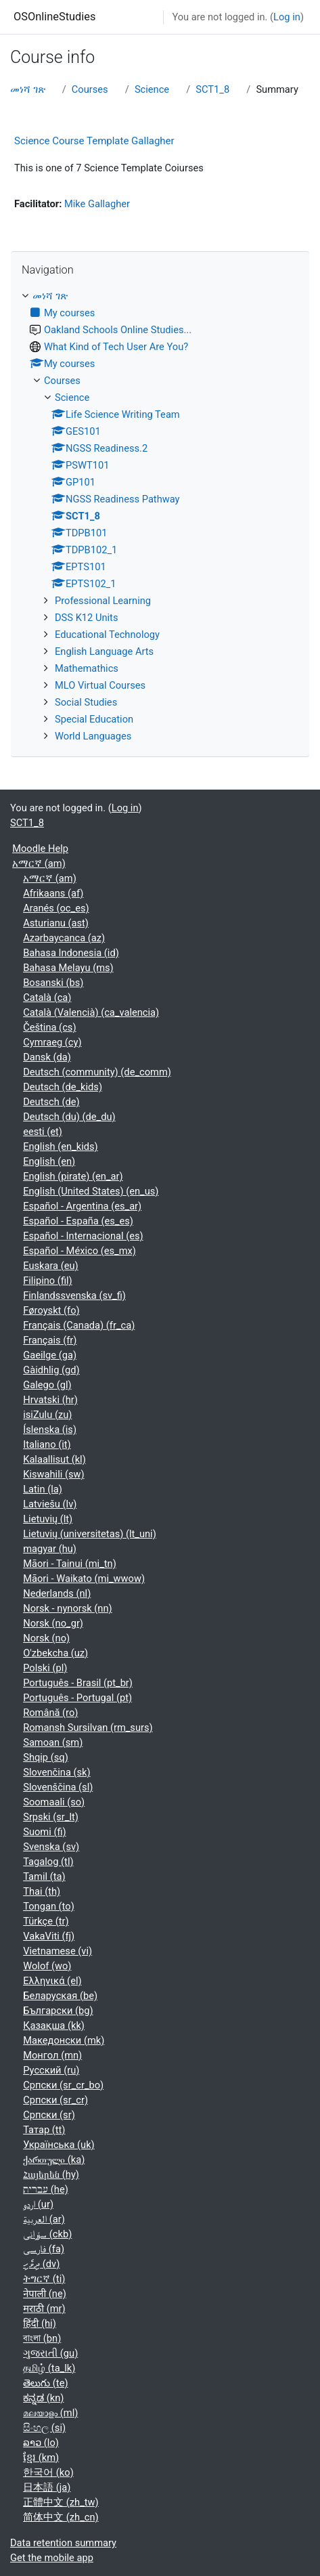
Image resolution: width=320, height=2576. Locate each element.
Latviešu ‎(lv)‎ (49, 1504)
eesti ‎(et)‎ (42, 1131)
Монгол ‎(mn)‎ (52, 2055)
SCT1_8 (212, 89)
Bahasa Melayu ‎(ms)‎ (68, 968)
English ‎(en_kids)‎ (60, 1146)
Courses (90, 89)
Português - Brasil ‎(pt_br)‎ (78, 1683)
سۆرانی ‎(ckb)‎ (47, 2234)
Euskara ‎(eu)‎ (50, 1266)
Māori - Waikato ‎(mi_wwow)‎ (84, 1578)
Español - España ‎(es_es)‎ (78, 1221)
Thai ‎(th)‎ (41, 1891)
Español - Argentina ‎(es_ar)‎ (82, 1206)
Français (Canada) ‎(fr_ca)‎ (79, 1325)
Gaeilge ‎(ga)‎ (49, 1355)
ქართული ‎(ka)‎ (54, 2159)
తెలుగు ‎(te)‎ (45, 2383)
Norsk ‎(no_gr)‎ (53, 1623)
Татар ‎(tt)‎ (44, 2130)
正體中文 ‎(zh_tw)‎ (61, 2502)
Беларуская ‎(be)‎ (60, 1996)
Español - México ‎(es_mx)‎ (79, 1251)
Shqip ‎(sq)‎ (45, 1757)
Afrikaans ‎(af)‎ (53, 893)
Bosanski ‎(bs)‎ (53, 982)
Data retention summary (63, 2543)
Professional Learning (103, 601)
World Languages (93, 736)
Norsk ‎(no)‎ (46, 1638)
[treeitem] (160, 516)
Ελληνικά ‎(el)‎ (52, 1981)
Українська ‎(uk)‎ (58, 2145)
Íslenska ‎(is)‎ (49, 1429)
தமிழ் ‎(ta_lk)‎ (49, 2368)
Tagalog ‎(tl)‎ (48, 1861)
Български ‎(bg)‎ (58, 2010)
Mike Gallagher (97, 204)
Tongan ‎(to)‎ (48, 1906)
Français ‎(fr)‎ (49, 1340)
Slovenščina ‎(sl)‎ (58, 1787)
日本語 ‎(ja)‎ (46, 2487)
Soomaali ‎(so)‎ (54, 1802)
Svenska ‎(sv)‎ (51, 1847)
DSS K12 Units (86, 617)
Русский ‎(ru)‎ (51, 2070)
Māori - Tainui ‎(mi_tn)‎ (69, 1564)
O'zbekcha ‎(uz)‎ (55, 1653)
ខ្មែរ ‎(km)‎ (41, 2457)
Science (152, 89)
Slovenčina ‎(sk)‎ (56, 1772)
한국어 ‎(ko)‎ (48, 2472)
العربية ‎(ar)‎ (44, 2219)
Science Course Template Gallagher (94, 141)
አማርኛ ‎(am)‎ (39, 863)
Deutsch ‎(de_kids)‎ (62, 1087)
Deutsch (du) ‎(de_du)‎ (69, 1117)
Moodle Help (40, 848)
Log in (286, 17)
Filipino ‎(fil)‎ (47, 1280)
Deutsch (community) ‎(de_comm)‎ (97, 1072)
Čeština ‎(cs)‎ (49, 1027)
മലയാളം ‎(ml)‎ (50, 2413)
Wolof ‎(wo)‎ (47, 1966)
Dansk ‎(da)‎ (47, 1057)
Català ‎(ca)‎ (47, 997)
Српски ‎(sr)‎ (49, 2115)
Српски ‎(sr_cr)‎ (55, 2100)
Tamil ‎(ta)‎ (44, 1876)
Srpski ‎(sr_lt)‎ (50, 1817)
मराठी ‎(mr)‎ (44, 2308)
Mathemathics (86, 668)
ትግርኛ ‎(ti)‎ (44, 2279)
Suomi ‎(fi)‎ (44, 1832)
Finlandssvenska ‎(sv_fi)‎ (74, 1295)
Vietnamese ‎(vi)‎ (57, 1951)
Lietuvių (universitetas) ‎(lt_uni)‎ (89, 1534)
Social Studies (86, 702)
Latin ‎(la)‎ (42, 1489)
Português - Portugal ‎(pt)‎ (77, 1698)
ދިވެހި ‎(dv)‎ (41, 2264)
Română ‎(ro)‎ (50, 1712)
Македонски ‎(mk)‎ (63, 2040)
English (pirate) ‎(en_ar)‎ (72, 1176)
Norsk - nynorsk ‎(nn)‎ (67, 1608)
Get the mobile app (51, 2558)
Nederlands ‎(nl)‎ (57, 1593)
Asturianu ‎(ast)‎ (56, 923)
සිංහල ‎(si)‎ (44, 2428)
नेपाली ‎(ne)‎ (44, 2294)
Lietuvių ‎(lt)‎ (47, 1519)
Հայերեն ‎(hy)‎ (51, 2174)
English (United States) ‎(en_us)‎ (90, 1191)
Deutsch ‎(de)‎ (51, 1102)
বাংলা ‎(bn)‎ (42, 2338)
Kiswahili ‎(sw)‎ (53, 1474)
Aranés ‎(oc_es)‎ (56, 908)
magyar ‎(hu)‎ (49, 1549)
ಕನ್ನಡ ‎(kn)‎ (43, 2398)
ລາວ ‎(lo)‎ (41, 2443)
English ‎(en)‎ (49, 1161)
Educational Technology (107, 634)
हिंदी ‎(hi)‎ (39, 2323)
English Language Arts (104, 651)
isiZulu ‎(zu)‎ (47, 1415)
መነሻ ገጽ (27, 89)
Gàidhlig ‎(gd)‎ (51, 1370)
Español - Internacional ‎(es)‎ (83, 1236)
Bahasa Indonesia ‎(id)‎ (71, 953)
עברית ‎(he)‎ (45, 2189)
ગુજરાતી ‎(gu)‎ (50, 2353)
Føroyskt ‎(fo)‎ (51, 1310)
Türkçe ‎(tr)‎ (45, 1921)
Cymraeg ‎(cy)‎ (52, 1042)
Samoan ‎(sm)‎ (53, 1742)
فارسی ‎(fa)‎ (43, 2249)
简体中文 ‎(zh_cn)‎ (60, 2517)
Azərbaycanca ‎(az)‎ (64, 938)
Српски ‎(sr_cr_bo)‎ (63, 2085)
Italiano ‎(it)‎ (46, 1444)
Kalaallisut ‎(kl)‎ (54, 1459)
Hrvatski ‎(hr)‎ (50, 1400)
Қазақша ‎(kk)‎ (54, 2025)
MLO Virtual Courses (100, 685)
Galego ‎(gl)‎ (47, 1385)
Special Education (94, 719)
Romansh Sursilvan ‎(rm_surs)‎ (87, 1727)
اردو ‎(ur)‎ (38, 2204)
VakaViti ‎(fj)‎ (48, 1936)
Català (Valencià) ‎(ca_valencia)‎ (91, 1012)
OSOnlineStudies (54, 16)
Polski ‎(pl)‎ (45, 1668)
